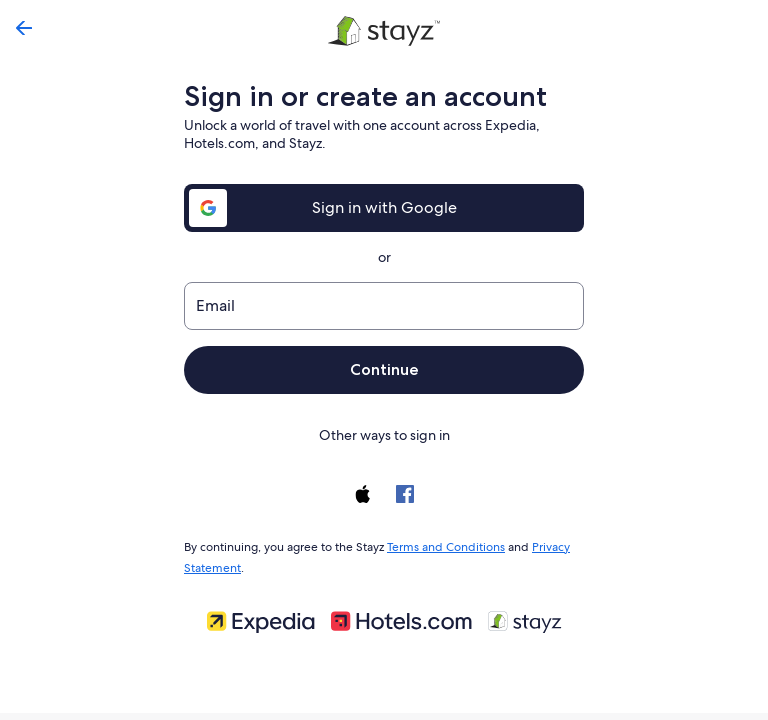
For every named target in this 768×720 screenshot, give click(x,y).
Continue (384, 369)
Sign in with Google (384, 207)
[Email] (384, 306)
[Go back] (24, 28)
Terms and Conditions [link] (440, 545)
